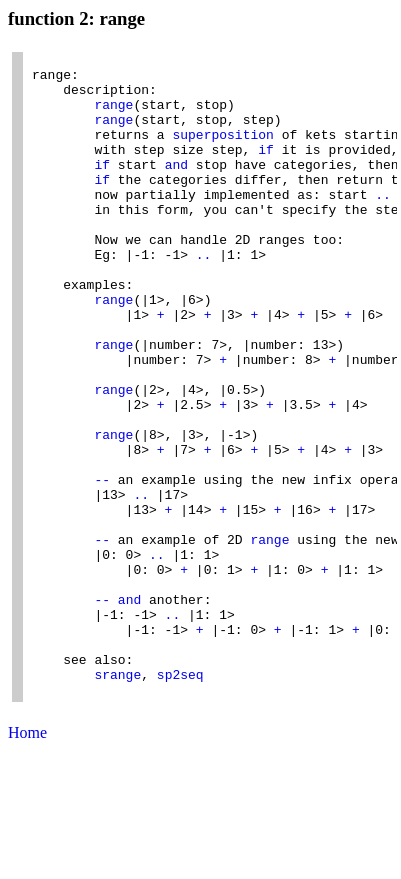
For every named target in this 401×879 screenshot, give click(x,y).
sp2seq (180, 800)
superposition (222, 152)
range (113, 116)
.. (383, 224)
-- (102, 566)
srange (117, 800)
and (176, 188)
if (266, 170)
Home (27, 861)
